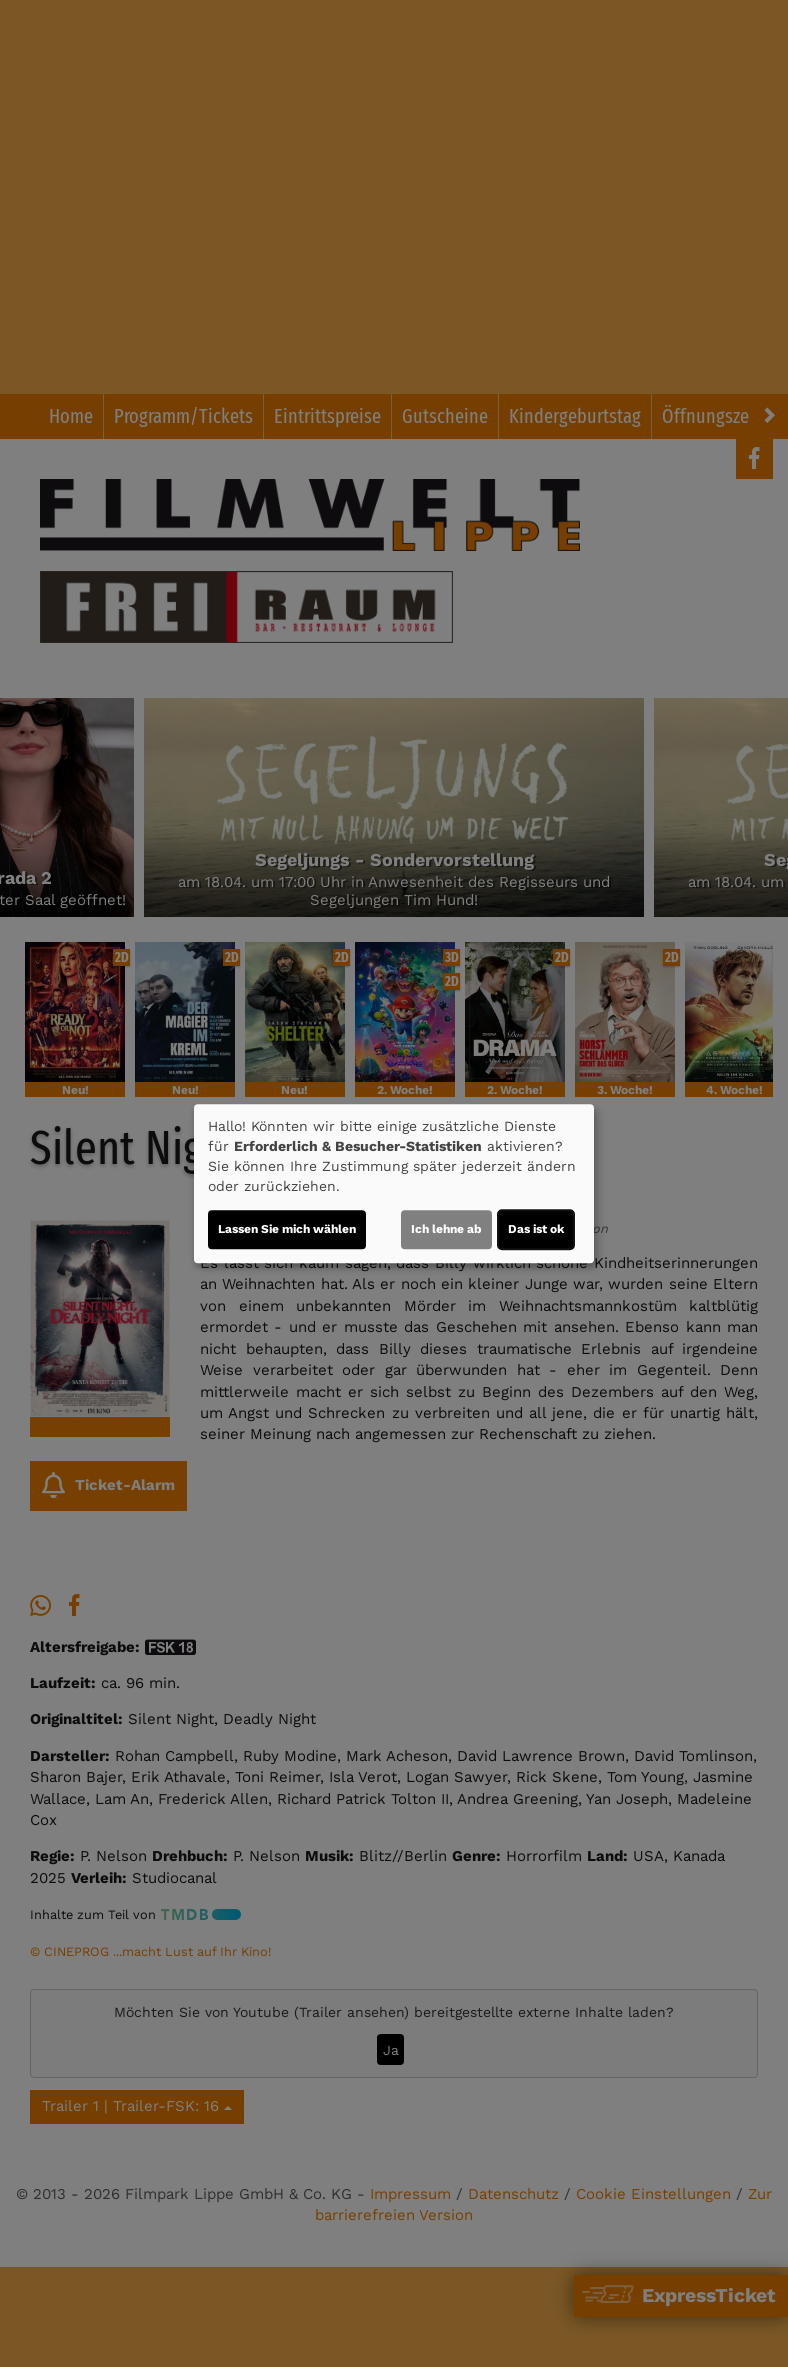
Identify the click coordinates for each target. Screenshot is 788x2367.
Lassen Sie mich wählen (287, 1229)
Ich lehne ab (446, 1229)
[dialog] (394, 1184)
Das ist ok (536, 1229)
